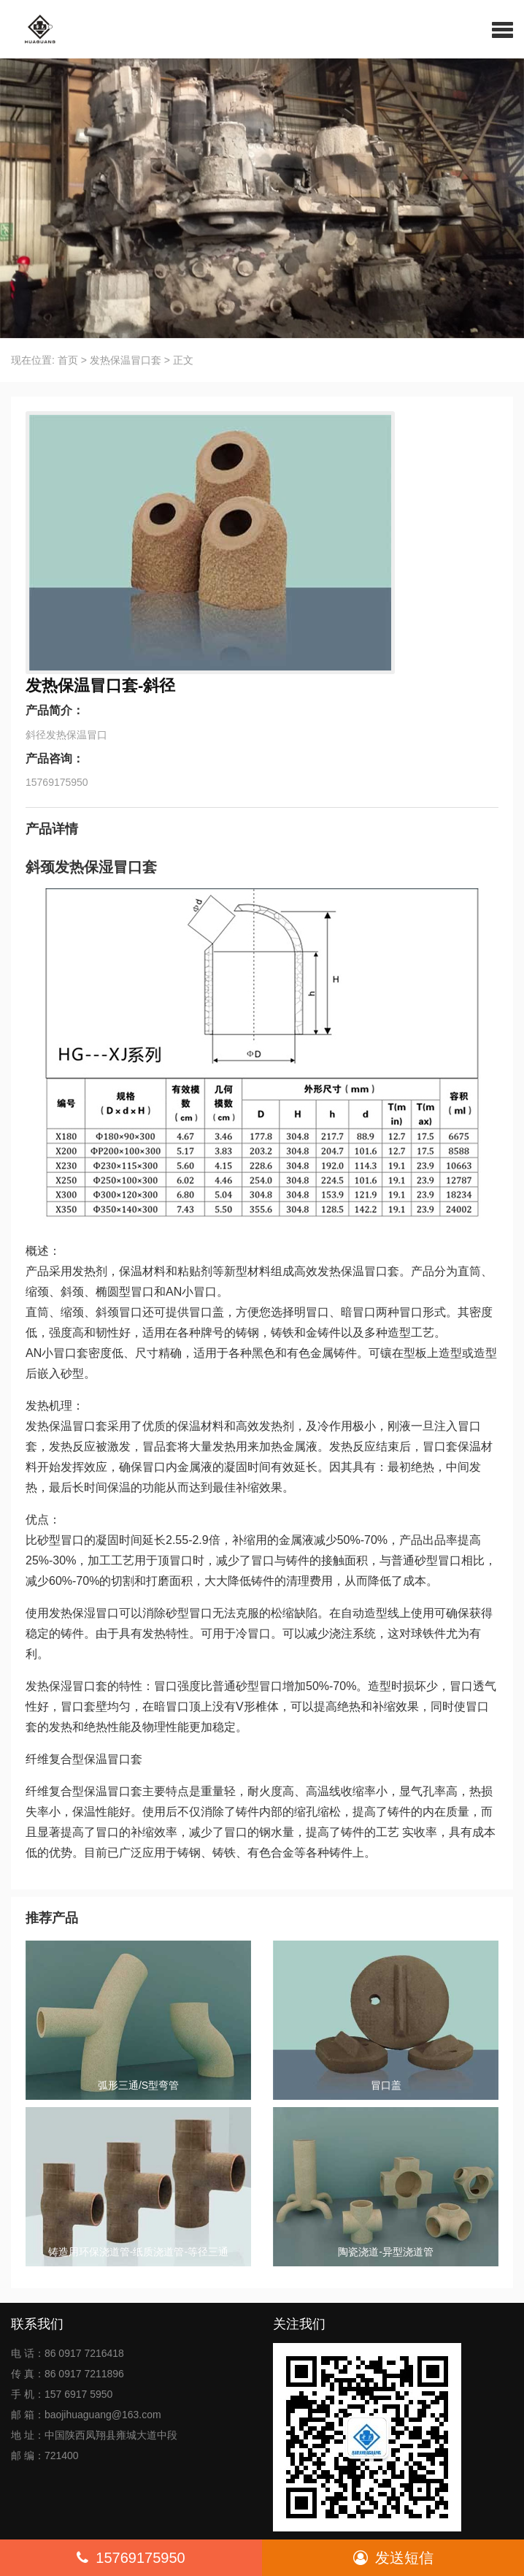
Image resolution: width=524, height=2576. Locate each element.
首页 (68, 360)
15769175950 (131, 2558)
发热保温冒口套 (125, 360)
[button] (502, 29)
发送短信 (393, 2558)
